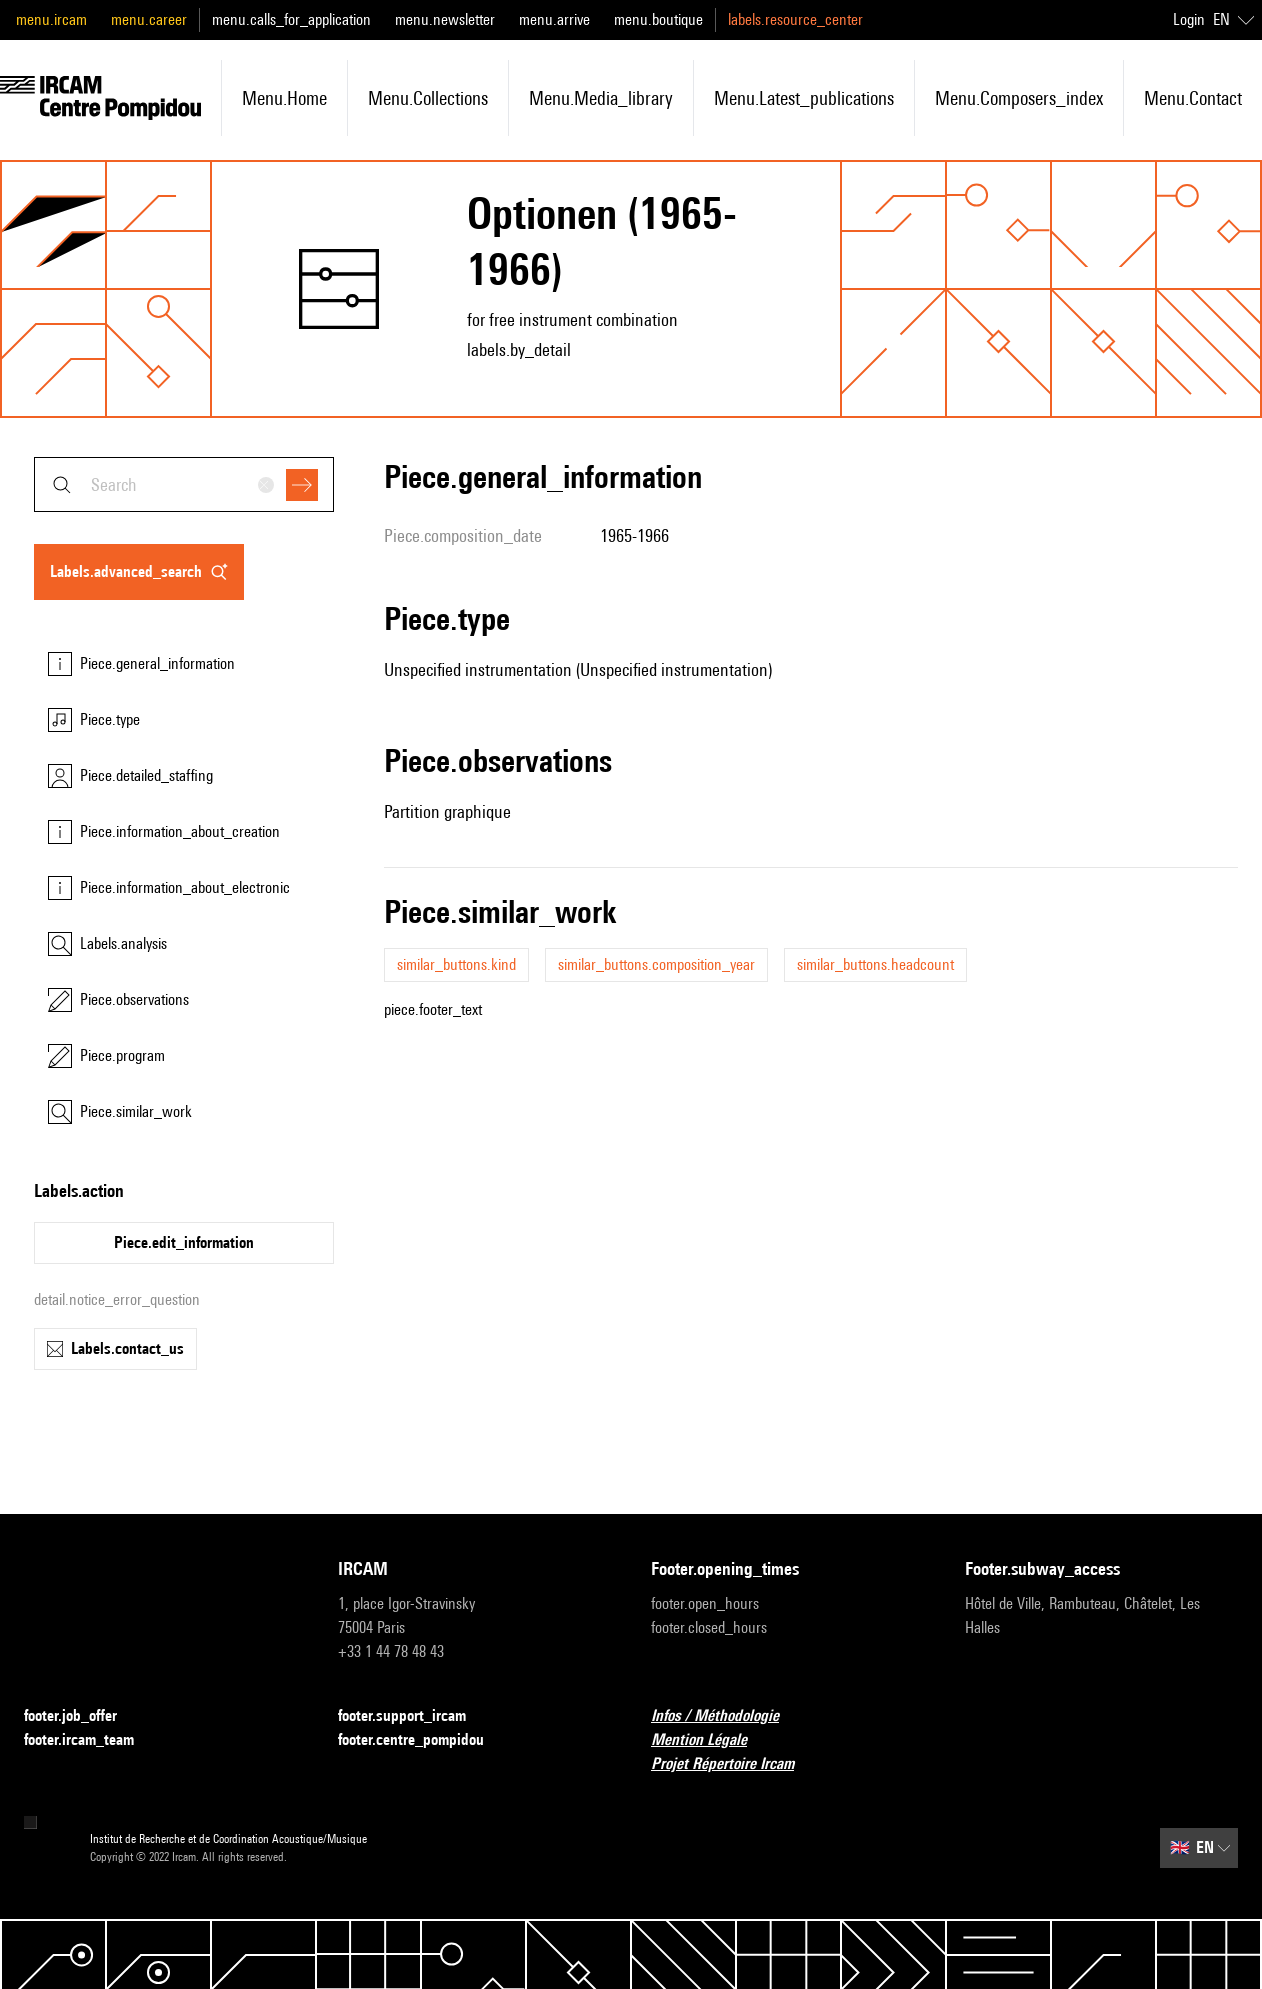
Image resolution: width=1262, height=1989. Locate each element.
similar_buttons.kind (456, 964)
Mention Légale (711, 1740)
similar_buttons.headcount (875, 964)
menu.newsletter (445, 19)
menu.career (149, 19)
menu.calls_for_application (291, 19)
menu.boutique (658, 19)
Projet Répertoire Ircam (734, 1764)
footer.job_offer (82, 1716)
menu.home (284, 98)
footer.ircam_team (91, 1740)
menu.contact (1193, 98)
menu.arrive (554, 19)
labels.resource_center (795, 19)
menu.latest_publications (804, 98)
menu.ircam (51, 19)
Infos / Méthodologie (727, 1716)
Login (1189, 19)
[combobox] (184, 484)
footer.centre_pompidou (423, 1740)
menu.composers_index (1019, 98)
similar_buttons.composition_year (656, 964)
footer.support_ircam (414, 1716)
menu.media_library (601, 98)
